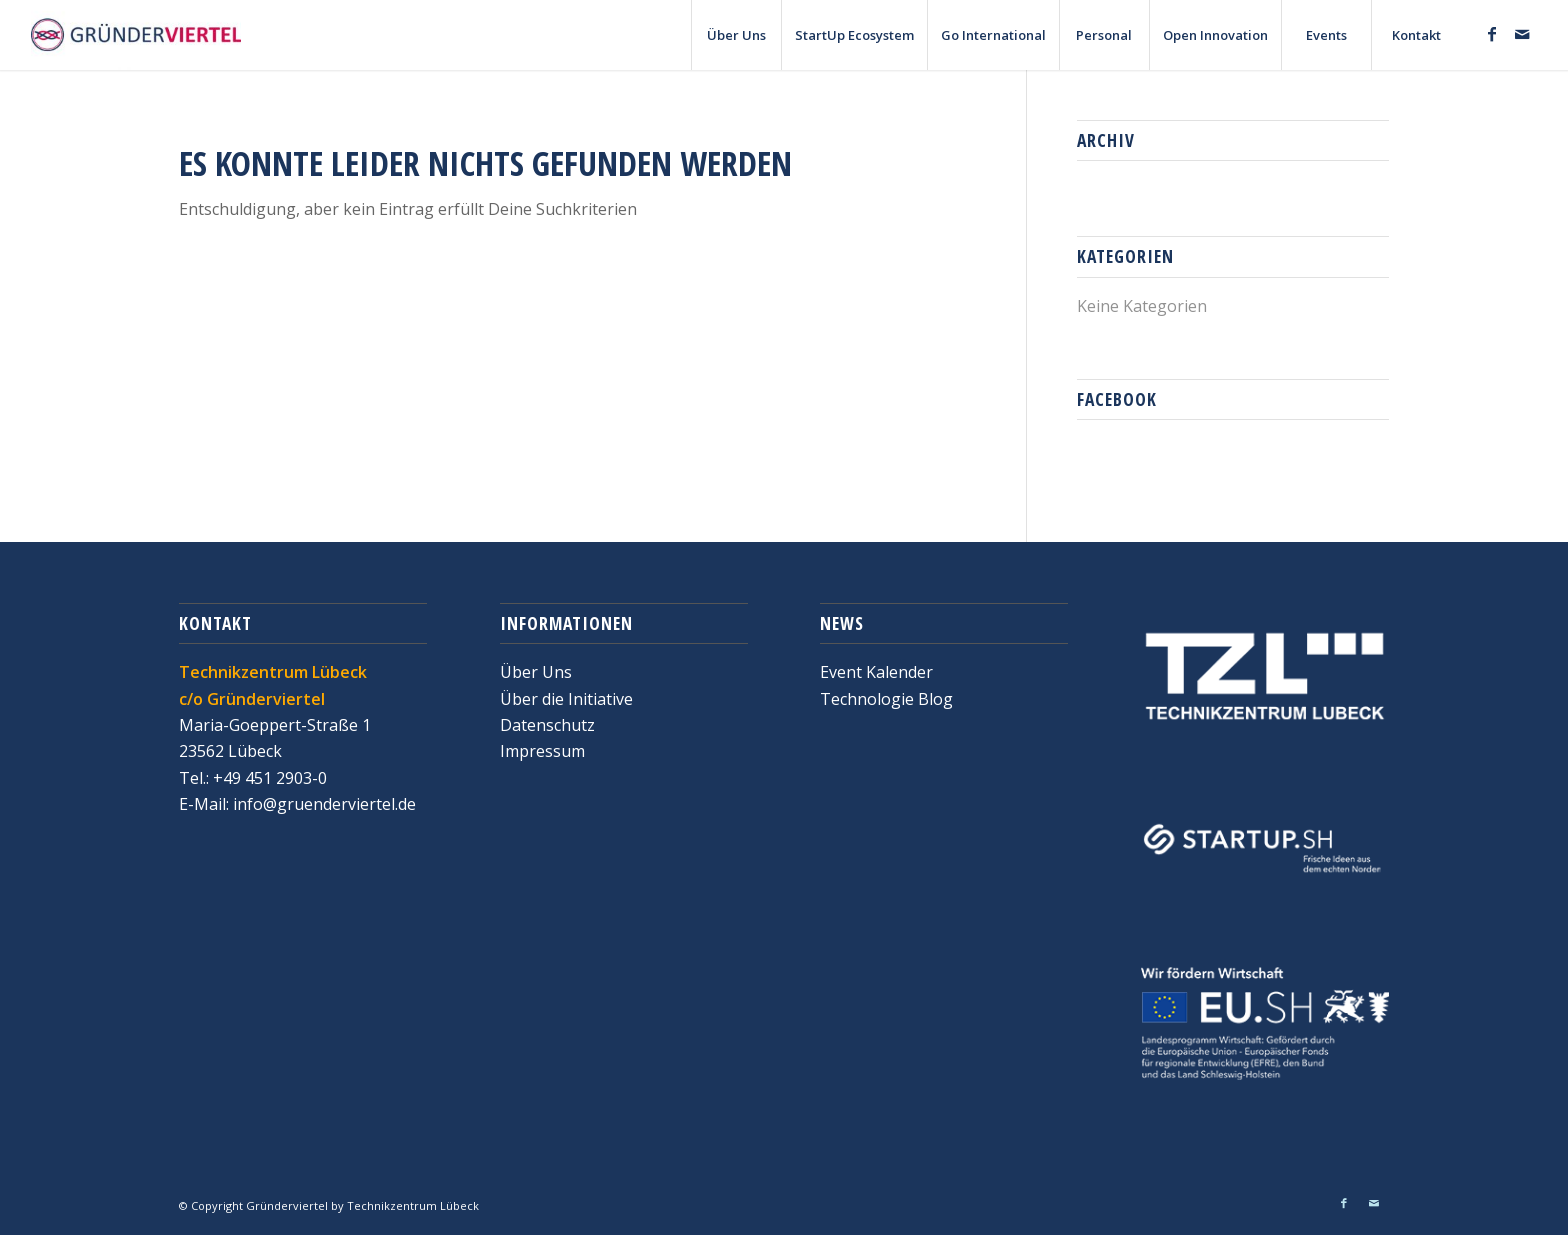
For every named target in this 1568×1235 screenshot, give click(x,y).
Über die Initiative (566, 699)
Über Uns (536, 672)
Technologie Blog (886, 699)
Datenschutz (547, 725)
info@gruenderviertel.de (322, 804)
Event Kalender (876, 672)
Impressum (542, 751)
